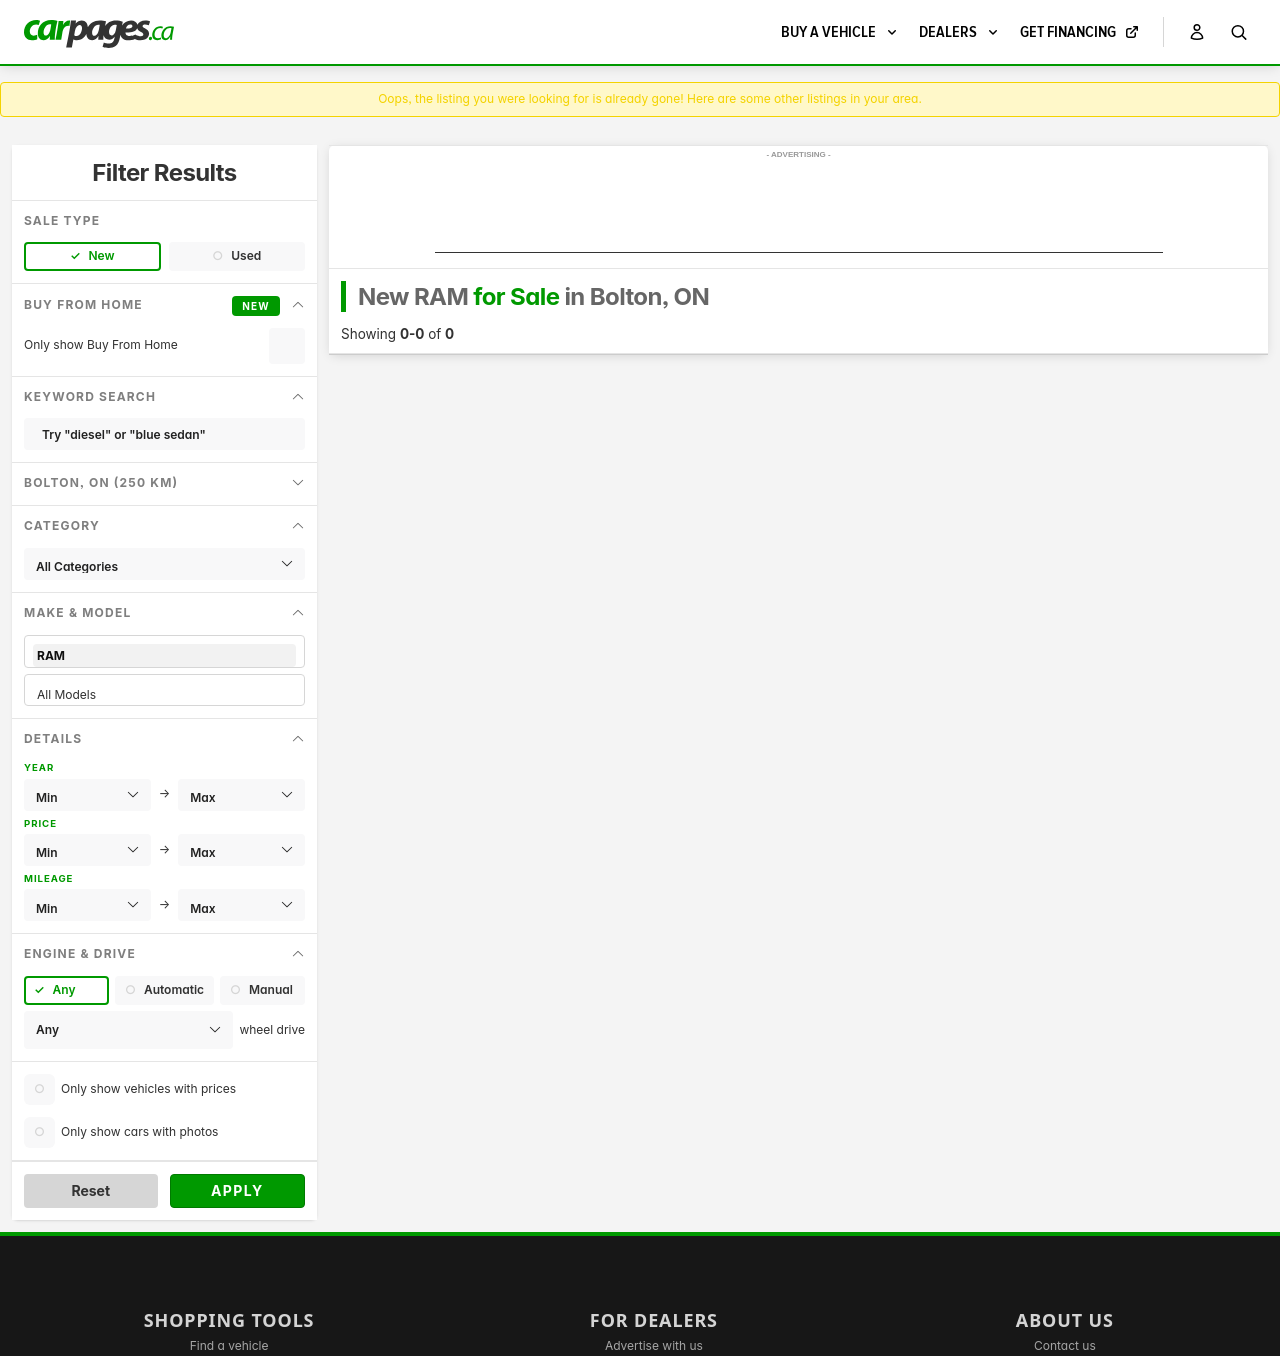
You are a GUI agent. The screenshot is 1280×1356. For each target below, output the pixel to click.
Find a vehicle (229, 1345)
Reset (90, 1190)
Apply (237, 1190)
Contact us (1065, 1345)
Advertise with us (654, 1345)
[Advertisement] (799, 208)
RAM (164, 655)
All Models (164, 694)
